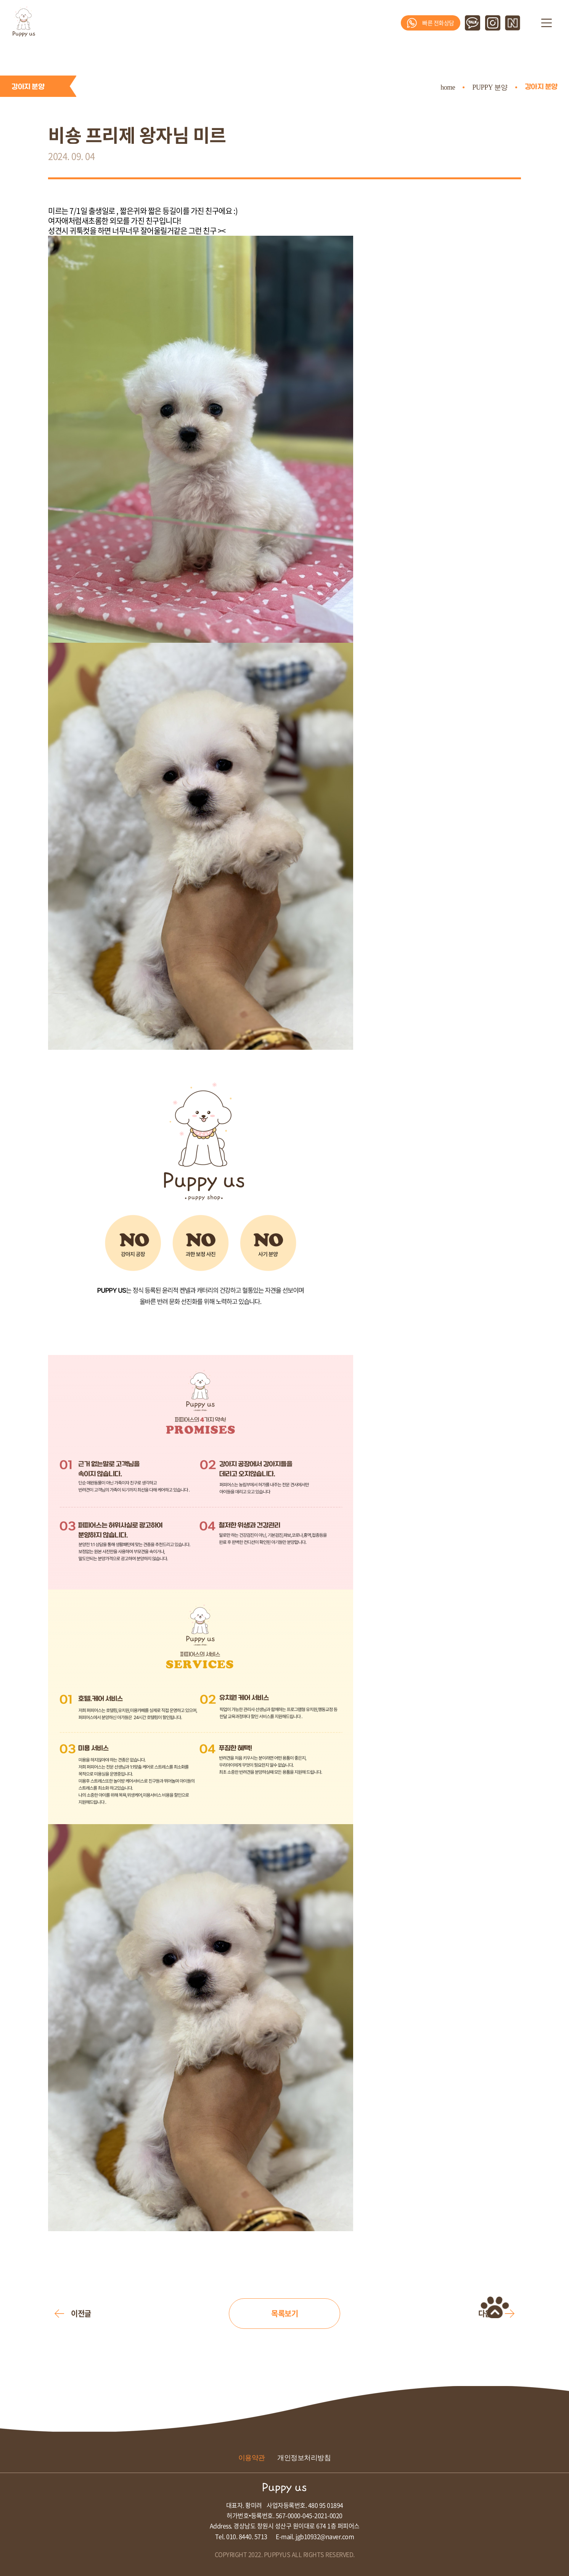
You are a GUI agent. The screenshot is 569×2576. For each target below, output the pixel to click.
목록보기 (284, 2313)
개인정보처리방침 (304, 2458)
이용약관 (251, 2458)
